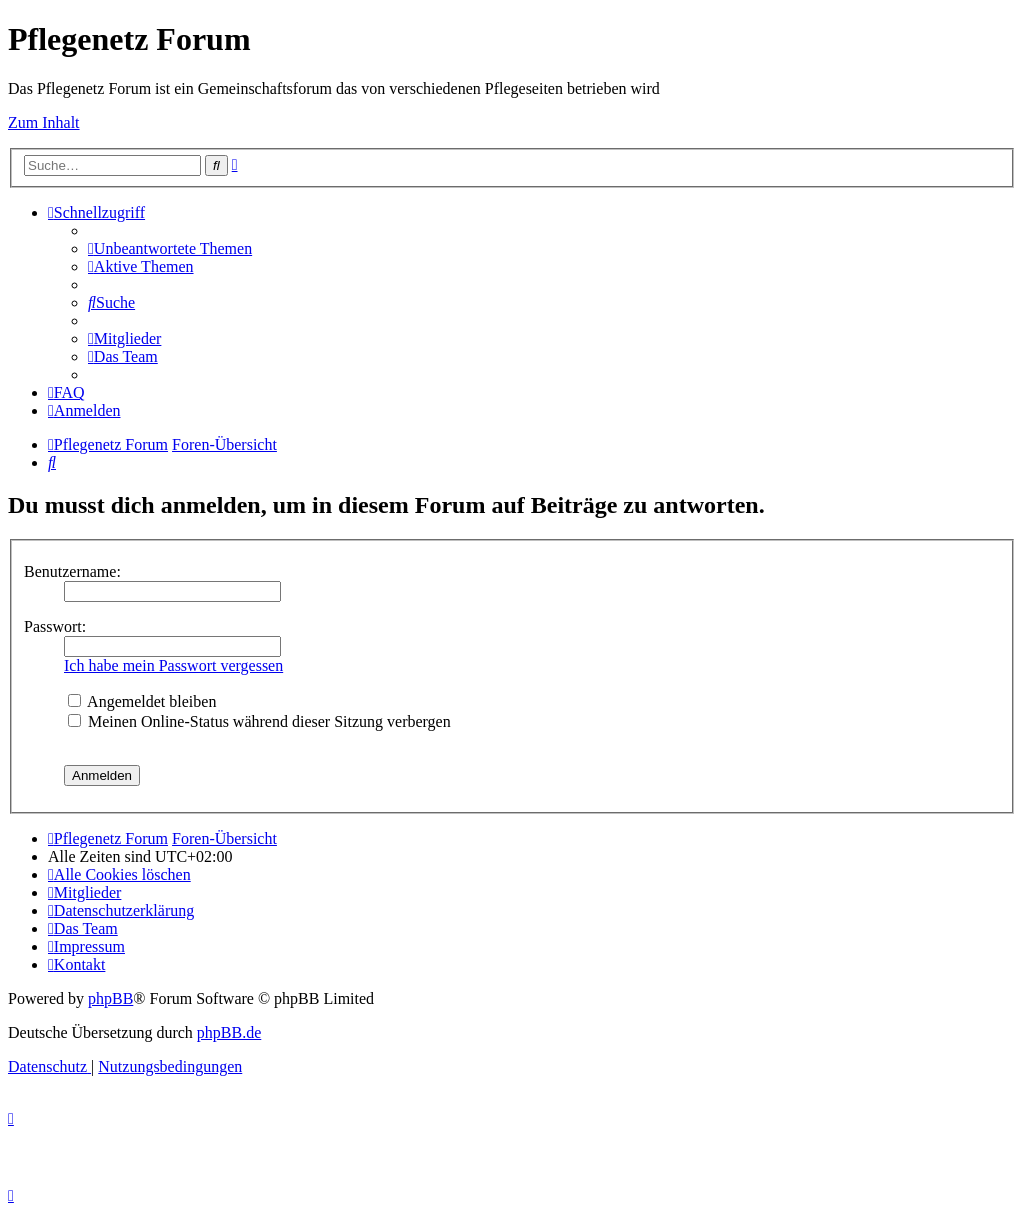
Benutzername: (72, 571)
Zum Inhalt (44, 122)
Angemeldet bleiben (142, 701)
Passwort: (55, 626)
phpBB (110, 998)
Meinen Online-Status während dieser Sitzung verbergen (259, 721)
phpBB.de (229, 1032)
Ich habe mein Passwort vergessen (173, 665)
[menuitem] (170, 248)
